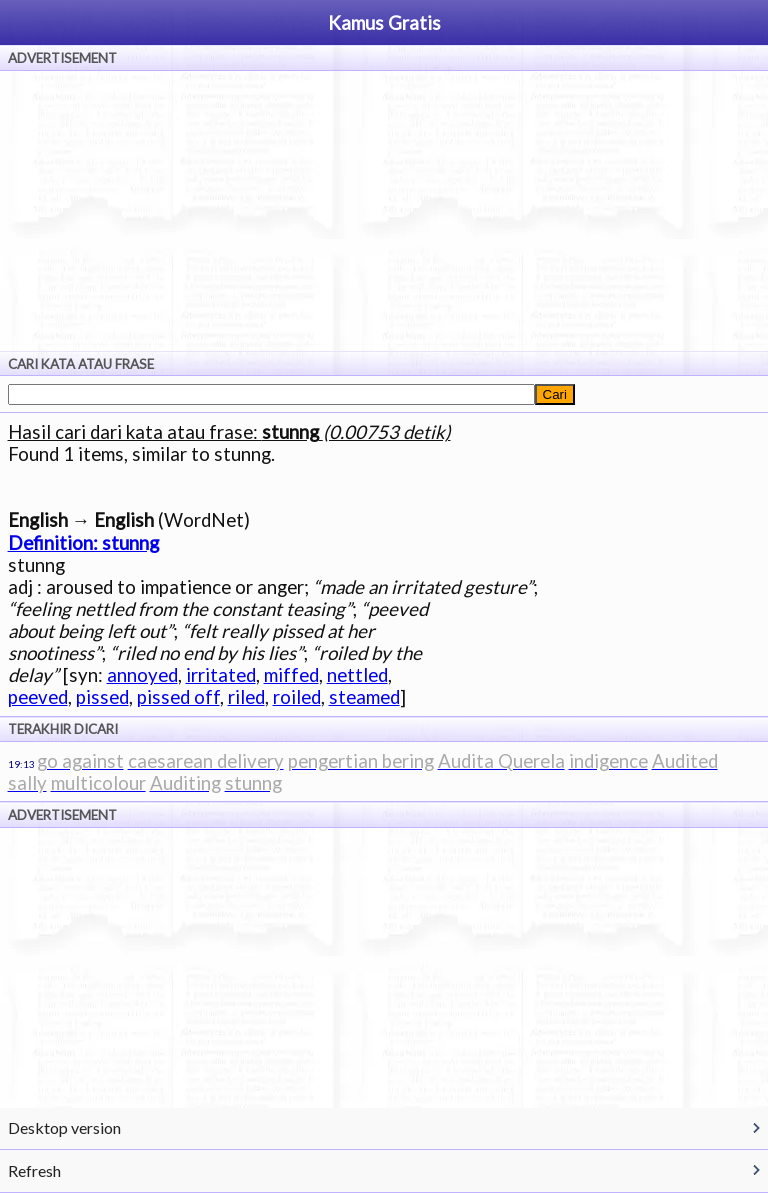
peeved (38, 697)
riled (246, 697)
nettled (357, 675)
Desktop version (64, 1127)
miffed (291, 675)
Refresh (34, 1170)
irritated (221, 675)
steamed (364, 697)
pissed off (178, 697)
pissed (102, 697)
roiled (297, 697)
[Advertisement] (384, 211)
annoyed (142, 675)
